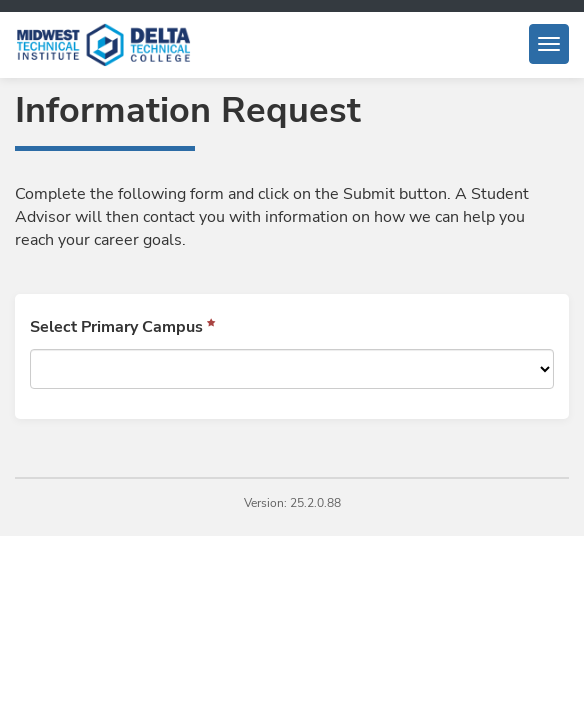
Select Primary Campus (116, 327)
